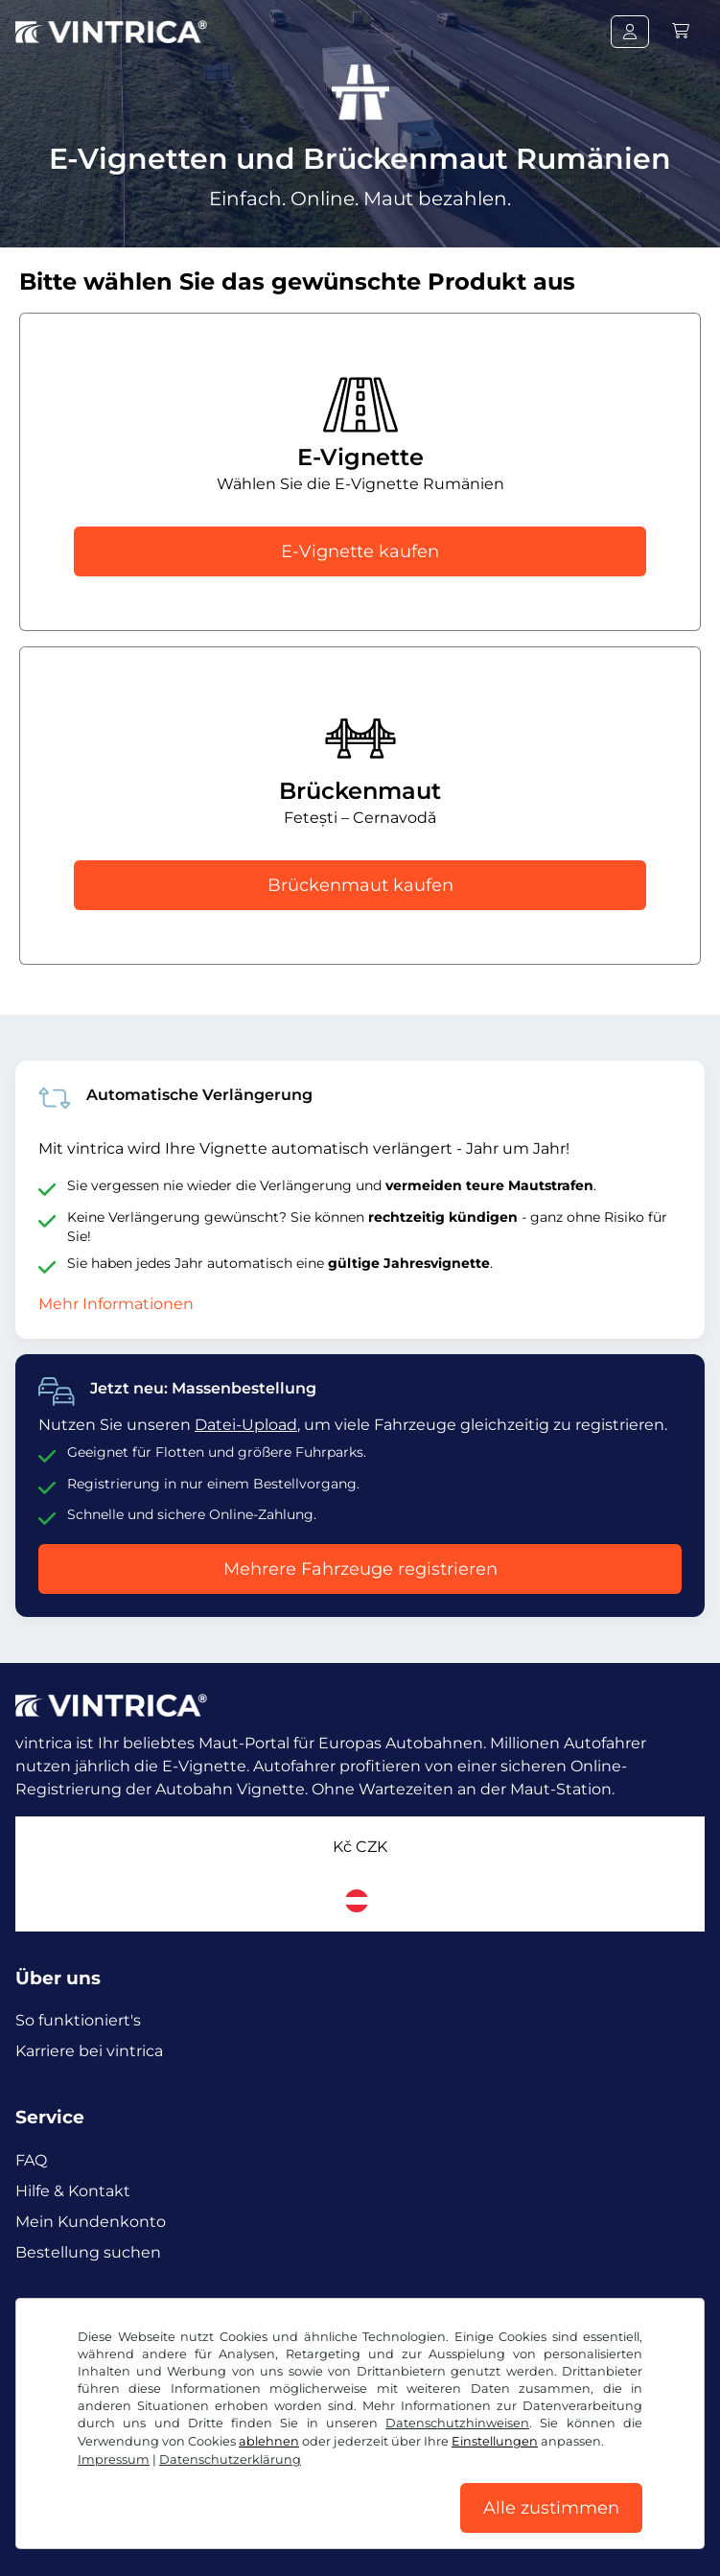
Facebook (57, 2321)
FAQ (31, 2160)
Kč (360, 1847)
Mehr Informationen (116, 1304)
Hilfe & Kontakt (72, 2191)
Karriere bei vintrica (89, 2051)
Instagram (155, 2321)
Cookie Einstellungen (405, 2535)
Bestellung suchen (88, 2252)
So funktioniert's (78, 2020)
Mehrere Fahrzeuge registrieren (360, 1569)
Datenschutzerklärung (248, 2535)
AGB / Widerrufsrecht (88, 2535)
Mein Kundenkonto (90, 2222)
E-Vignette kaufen (360, 551)
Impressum (526, 2535)
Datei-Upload (246, 1425)
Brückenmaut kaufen (360, 885)
